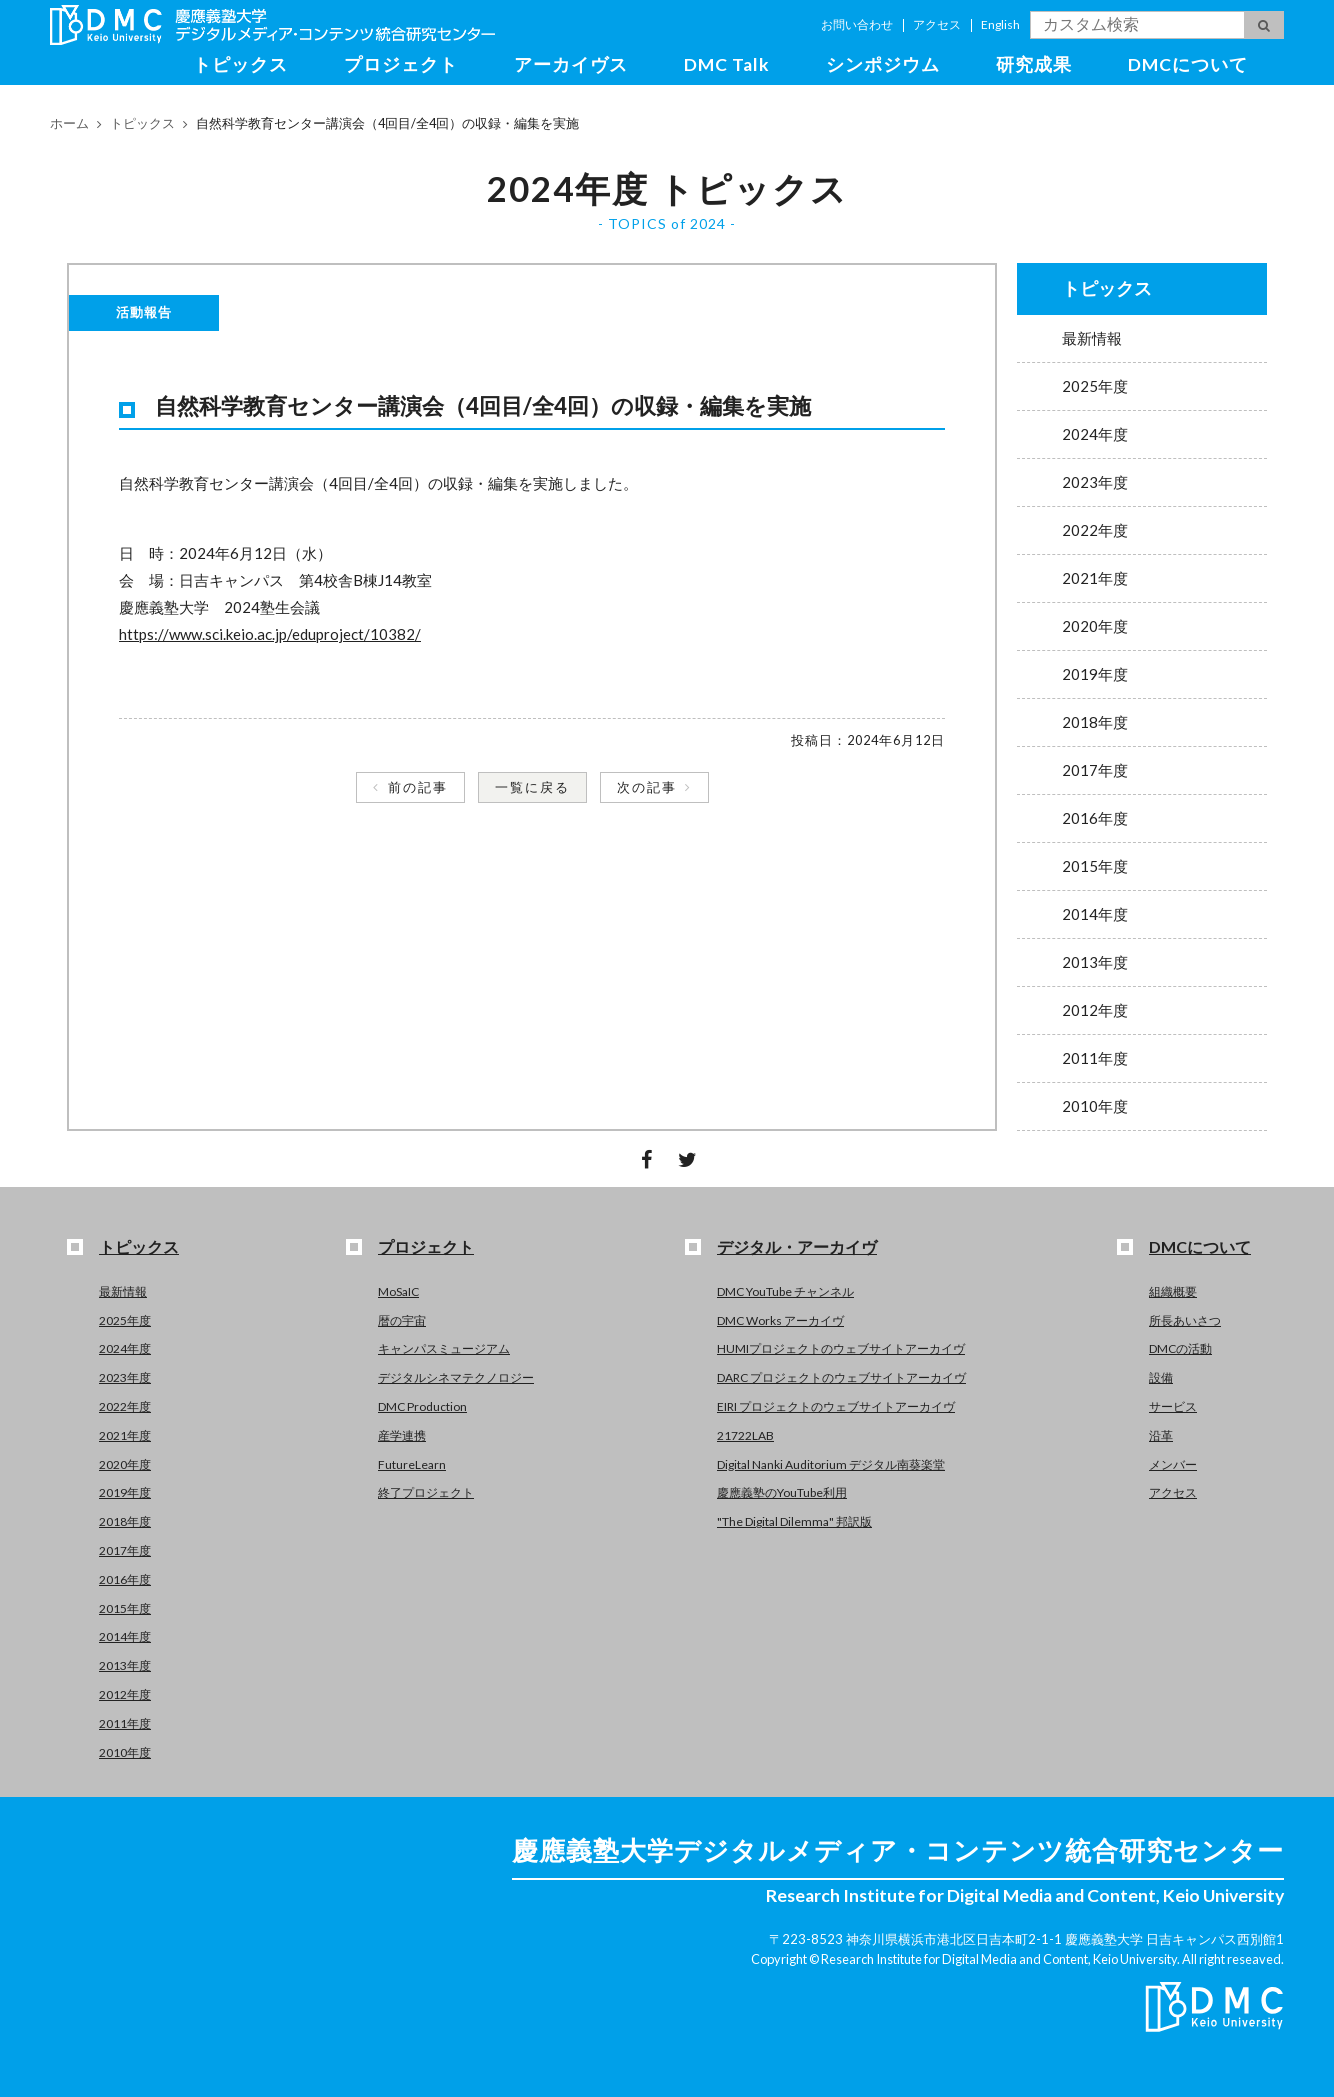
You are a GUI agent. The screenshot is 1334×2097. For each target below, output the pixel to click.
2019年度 (1095, 674)
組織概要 (1173, 1291)
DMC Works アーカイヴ (780, 1320)
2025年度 (1095, 386)
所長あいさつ (1185, 1320)
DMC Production (422, 1406)
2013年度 (1095, 962)
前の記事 (418, 787)
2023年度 (1095, 482)
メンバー (1173, 1464)
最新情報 (1092, 338)
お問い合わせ (857, 24)
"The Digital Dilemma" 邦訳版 (794, 1521)
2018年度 (1095, 722)
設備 (1161, 1377)
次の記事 (647, 787)
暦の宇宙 (402, 1320)
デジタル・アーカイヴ (797, 1246)
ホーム (69, 123)
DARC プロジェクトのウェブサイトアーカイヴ (841, 1377)
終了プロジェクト (426, 1492)
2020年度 (1095, 626)
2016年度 (1095, 818)
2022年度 (1095, 530)
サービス (1173, 1406)
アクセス (937, 24)
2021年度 (1095, 578)
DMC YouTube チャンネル (785, 1291)
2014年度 (1095, 914)
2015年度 (1095, 866)
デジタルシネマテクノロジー (456, 1377)
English (1000, 24)
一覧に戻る (532, 787)
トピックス (240, 64)
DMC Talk (727, 64)
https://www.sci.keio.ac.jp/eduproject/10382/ (270, 634)
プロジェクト (401, 64)
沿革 (1161, 1435)
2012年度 (1095, 1010)
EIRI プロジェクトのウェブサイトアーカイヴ (836, 1406)
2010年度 (1095, 1106)
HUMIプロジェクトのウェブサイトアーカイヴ (841, 1348)
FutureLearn (412, 1464)
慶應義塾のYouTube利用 (782, 1492)
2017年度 (1095, 770)
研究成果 (1034, 64)
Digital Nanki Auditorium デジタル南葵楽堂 (831, 1464)
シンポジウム (883, 64)
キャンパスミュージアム (444, 1348)
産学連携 (402, 1435)
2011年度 (1095, 1058)
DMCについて (1188, 64)
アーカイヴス (571, 64)
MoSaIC (398, 1291)
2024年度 (1095, 434)
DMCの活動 (1180, 1348)
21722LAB (745, 1435)
